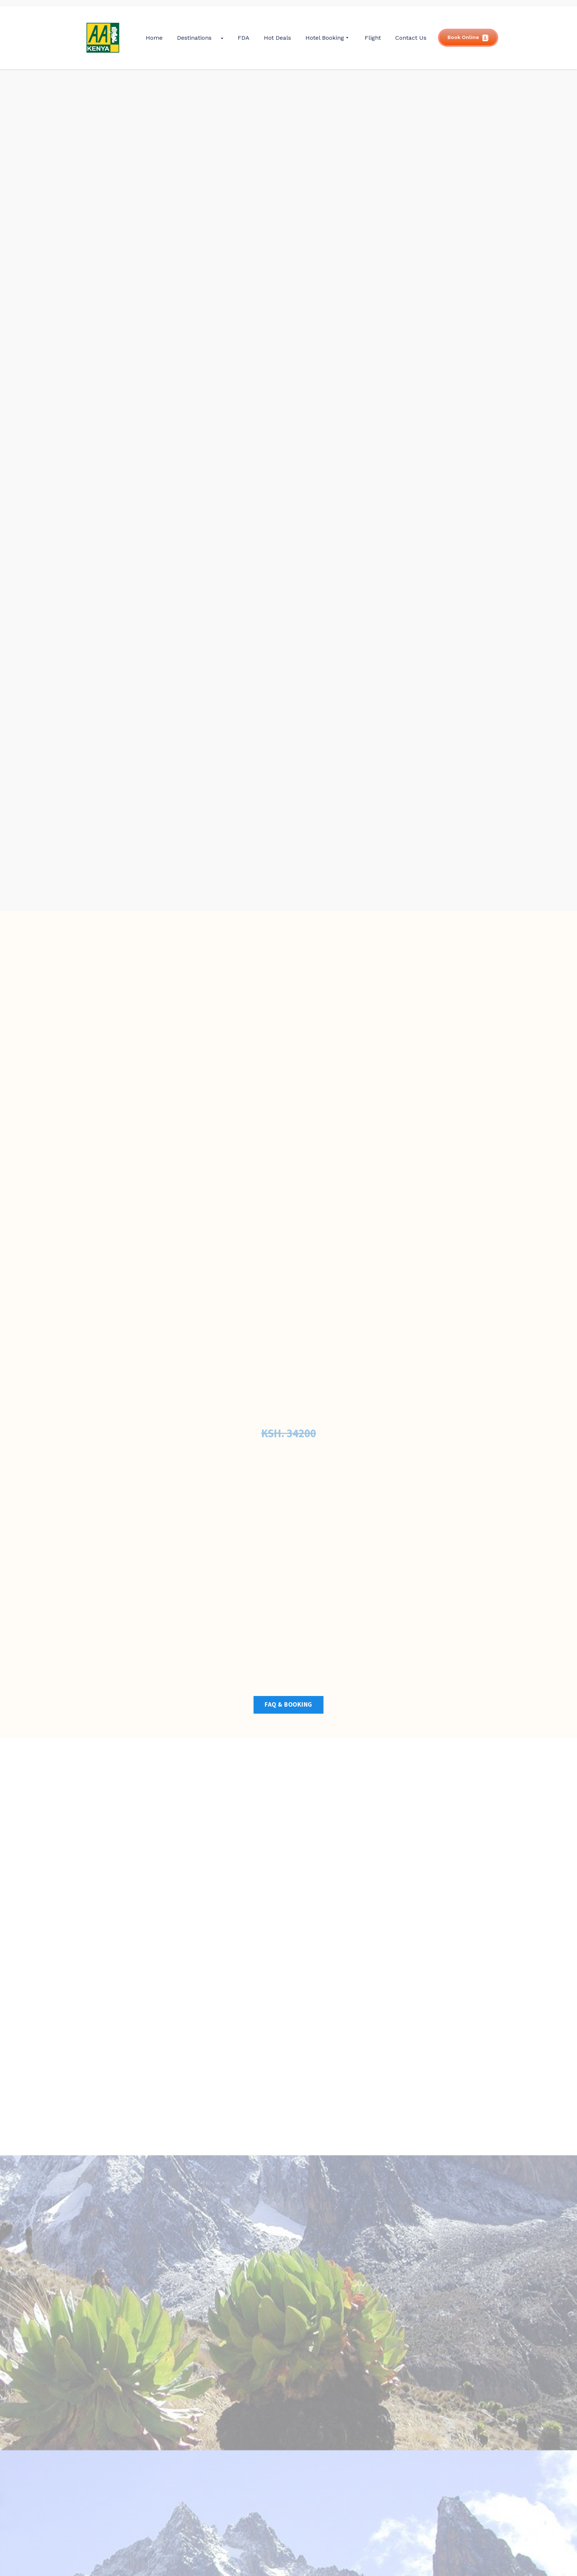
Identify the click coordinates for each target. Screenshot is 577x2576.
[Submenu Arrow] (222, 38)
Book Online (468, 37)
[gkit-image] (103, 38)
